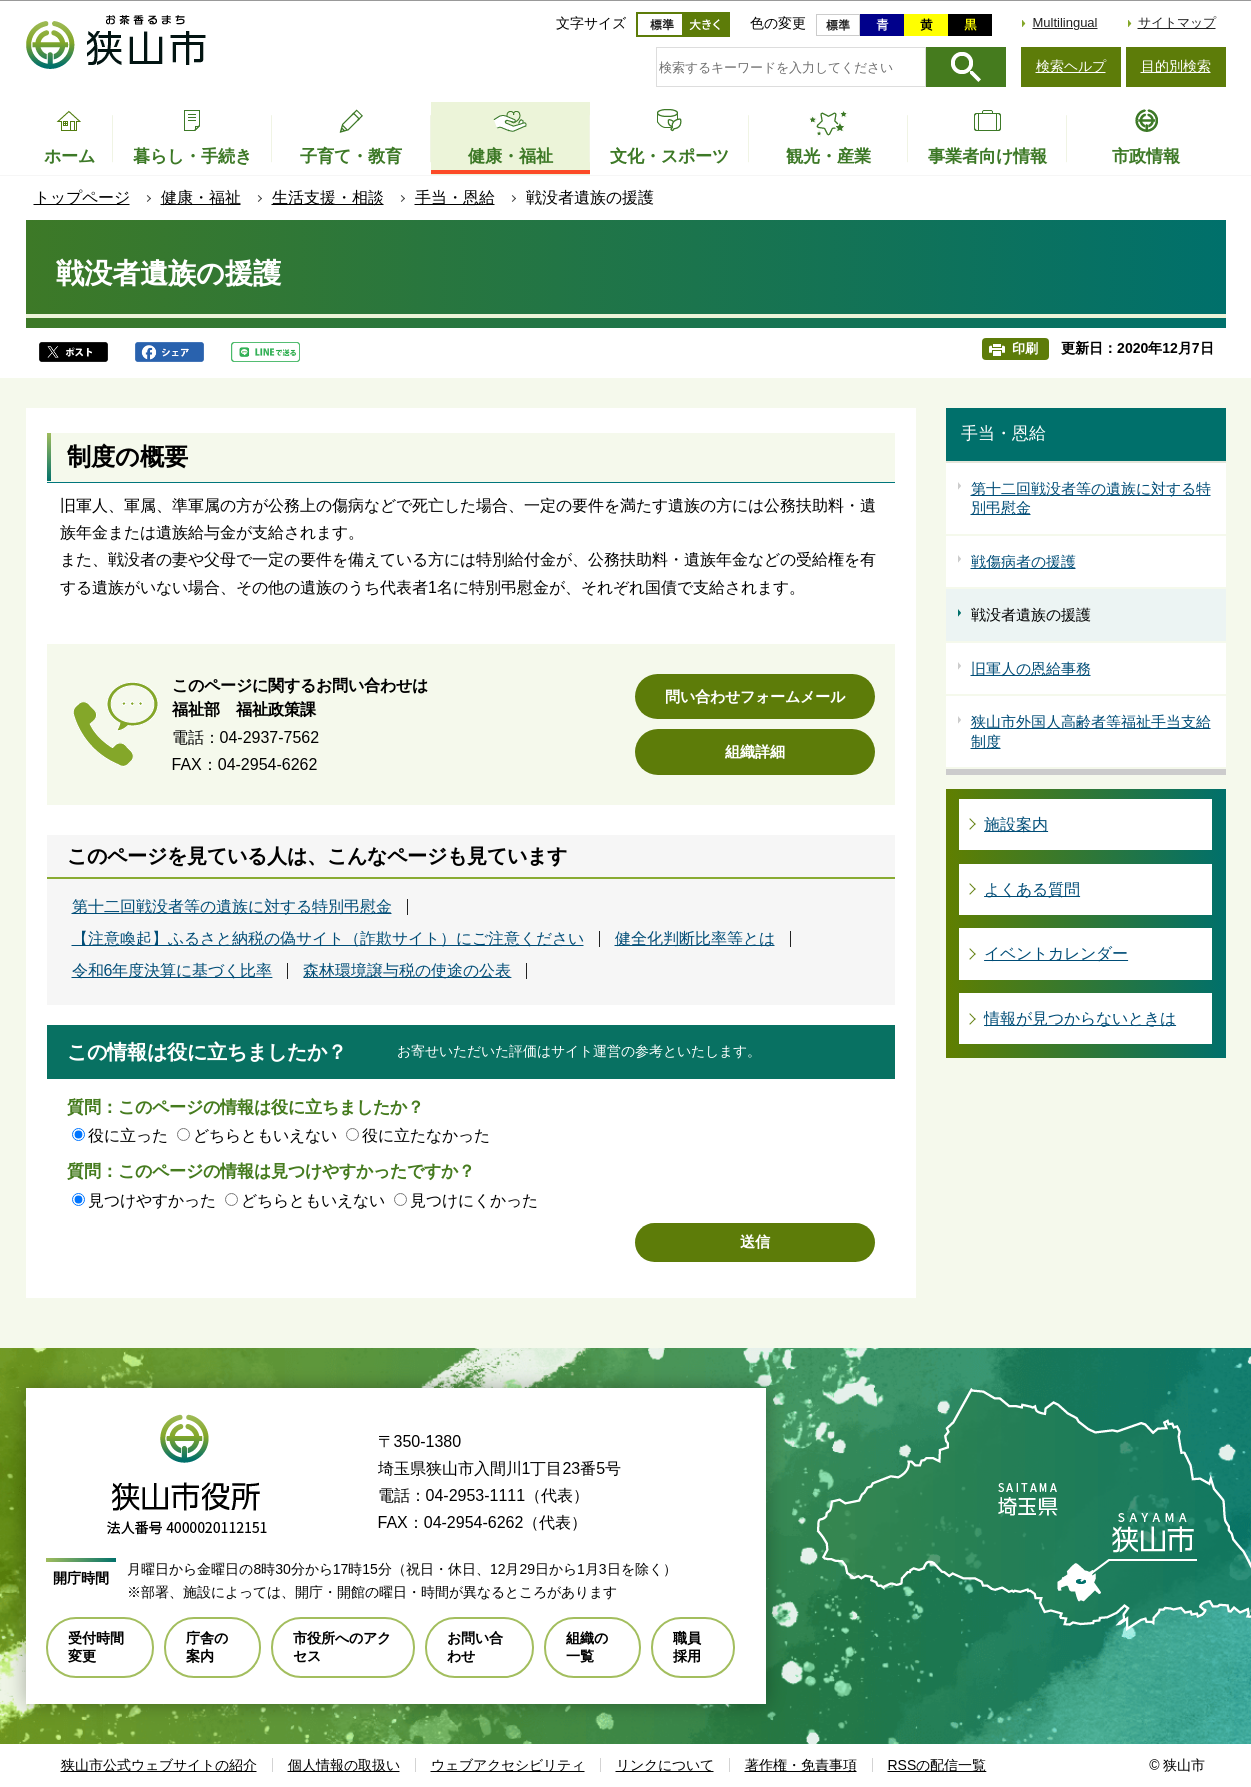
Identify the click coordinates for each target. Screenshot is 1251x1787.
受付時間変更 (96, 1647)
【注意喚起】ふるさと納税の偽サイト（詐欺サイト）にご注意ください (328, 939)
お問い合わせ (475, 1647)
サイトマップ (1177, 22)
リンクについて (665, 1765)
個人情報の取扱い (344, 1765)
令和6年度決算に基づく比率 (172, 971)
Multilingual (1064, 22)
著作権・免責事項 (801, 1765)
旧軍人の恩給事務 (1031, 668)
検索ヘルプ (1071, 66)
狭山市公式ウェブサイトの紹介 (159, 1765)
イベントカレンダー (1056, 953)
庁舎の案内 (207, 1647)
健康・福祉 (201, 197)
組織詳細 (755, 751)
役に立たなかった (426, 1135)
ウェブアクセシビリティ (508, 1765)
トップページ (82, 197)
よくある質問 (1032, 889)
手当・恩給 (455, 197)
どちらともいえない (265, 1135)
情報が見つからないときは (1080, 1018)
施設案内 (1016, 824)
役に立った (128, 1135)
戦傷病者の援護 (1023, 561)
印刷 (1025, 348)
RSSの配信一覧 (937, 1765)
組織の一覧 (587, 1647)
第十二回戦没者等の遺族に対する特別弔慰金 (232, 907)
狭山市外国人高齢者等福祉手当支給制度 (1091, 731)
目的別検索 (1176, 66)
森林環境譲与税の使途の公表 (407, 971)
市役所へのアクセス (342, 1647)
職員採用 (687, 1647)
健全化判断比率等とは (695, 939)
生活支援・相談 (328, 197)
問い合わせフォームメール (755, 696)
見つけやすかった (152, 1200)
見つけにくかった (474, 1200)
